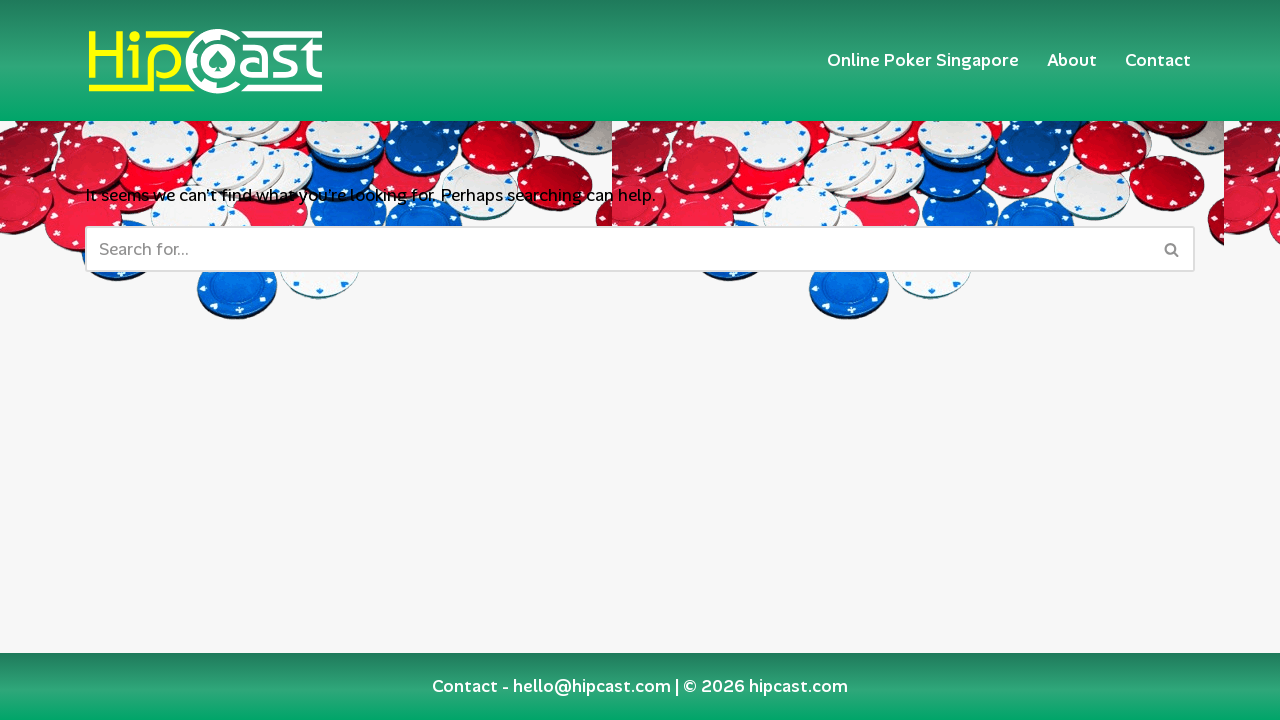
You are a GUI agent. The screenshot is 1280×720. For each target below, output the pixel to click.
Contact (1158, 60)
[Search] (617, 249)
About (1072, 60)
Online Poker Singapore (923, 60)
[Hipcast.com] (205, 60)
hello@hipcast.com (592, 686)
